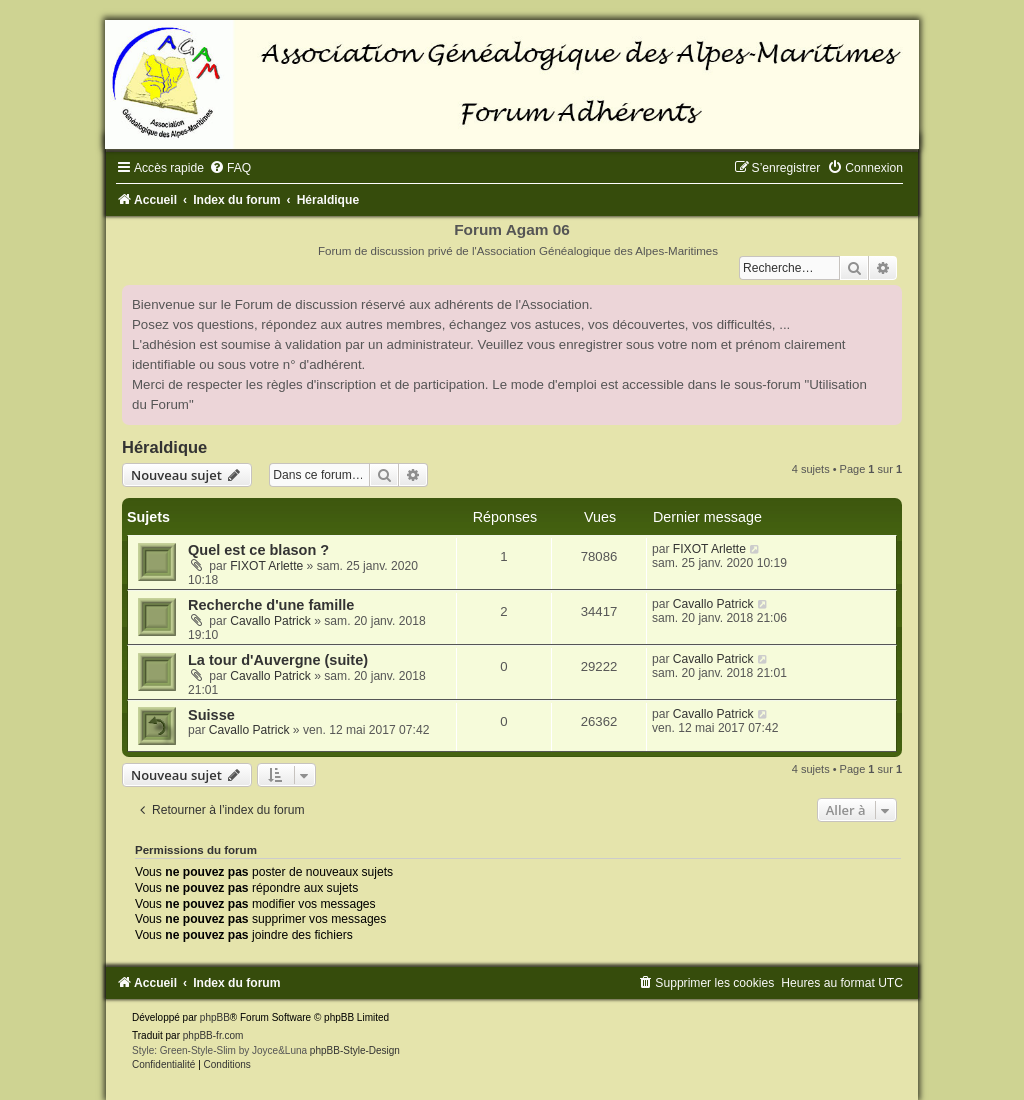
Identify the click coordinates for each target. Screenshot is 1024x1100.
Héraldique (164, 447)
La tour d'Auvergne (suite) (278, 660)
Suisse (211, 715)
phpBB (215, 1017)
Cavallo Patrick (270, 621)
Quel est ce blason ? (258, 550)
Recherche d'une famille (271, 605)
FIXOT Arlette (266, 566)
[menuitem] (230, 168)
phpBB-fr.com (213, 1035)
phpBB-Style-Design (355, 1050)
